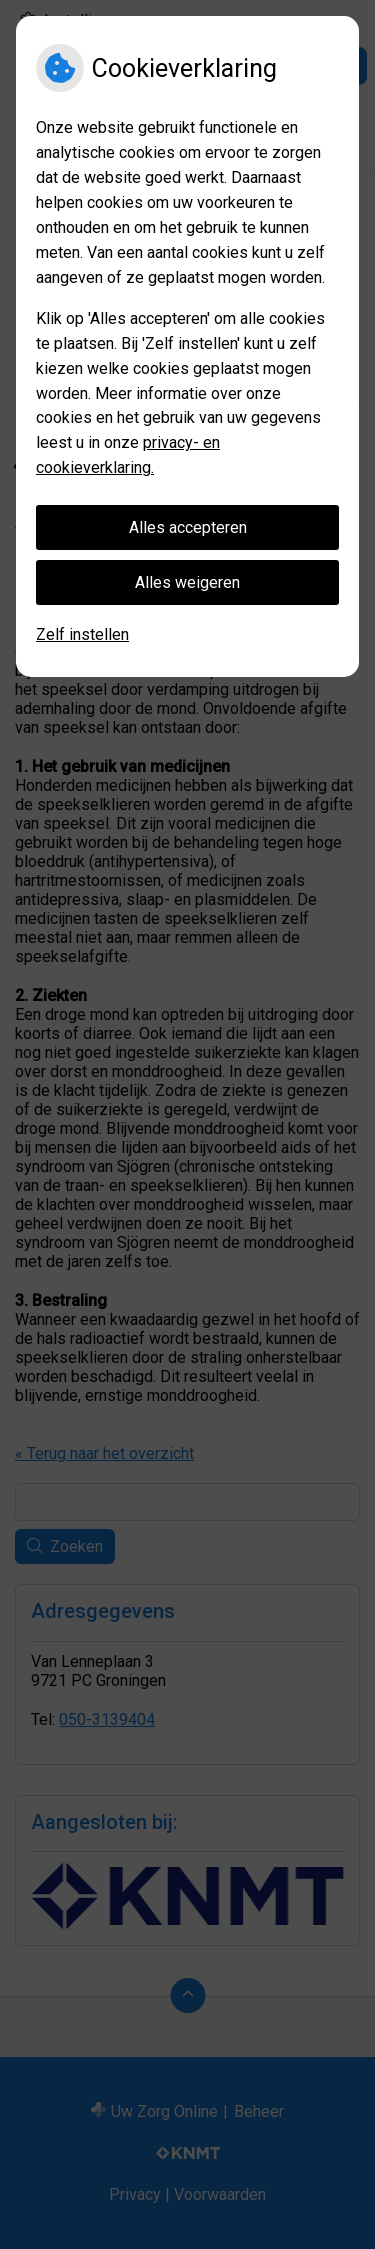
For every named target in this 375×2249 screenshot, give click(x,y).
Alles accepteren (188, 527)
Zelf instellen (82, 634)
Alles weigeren (187, 582)
